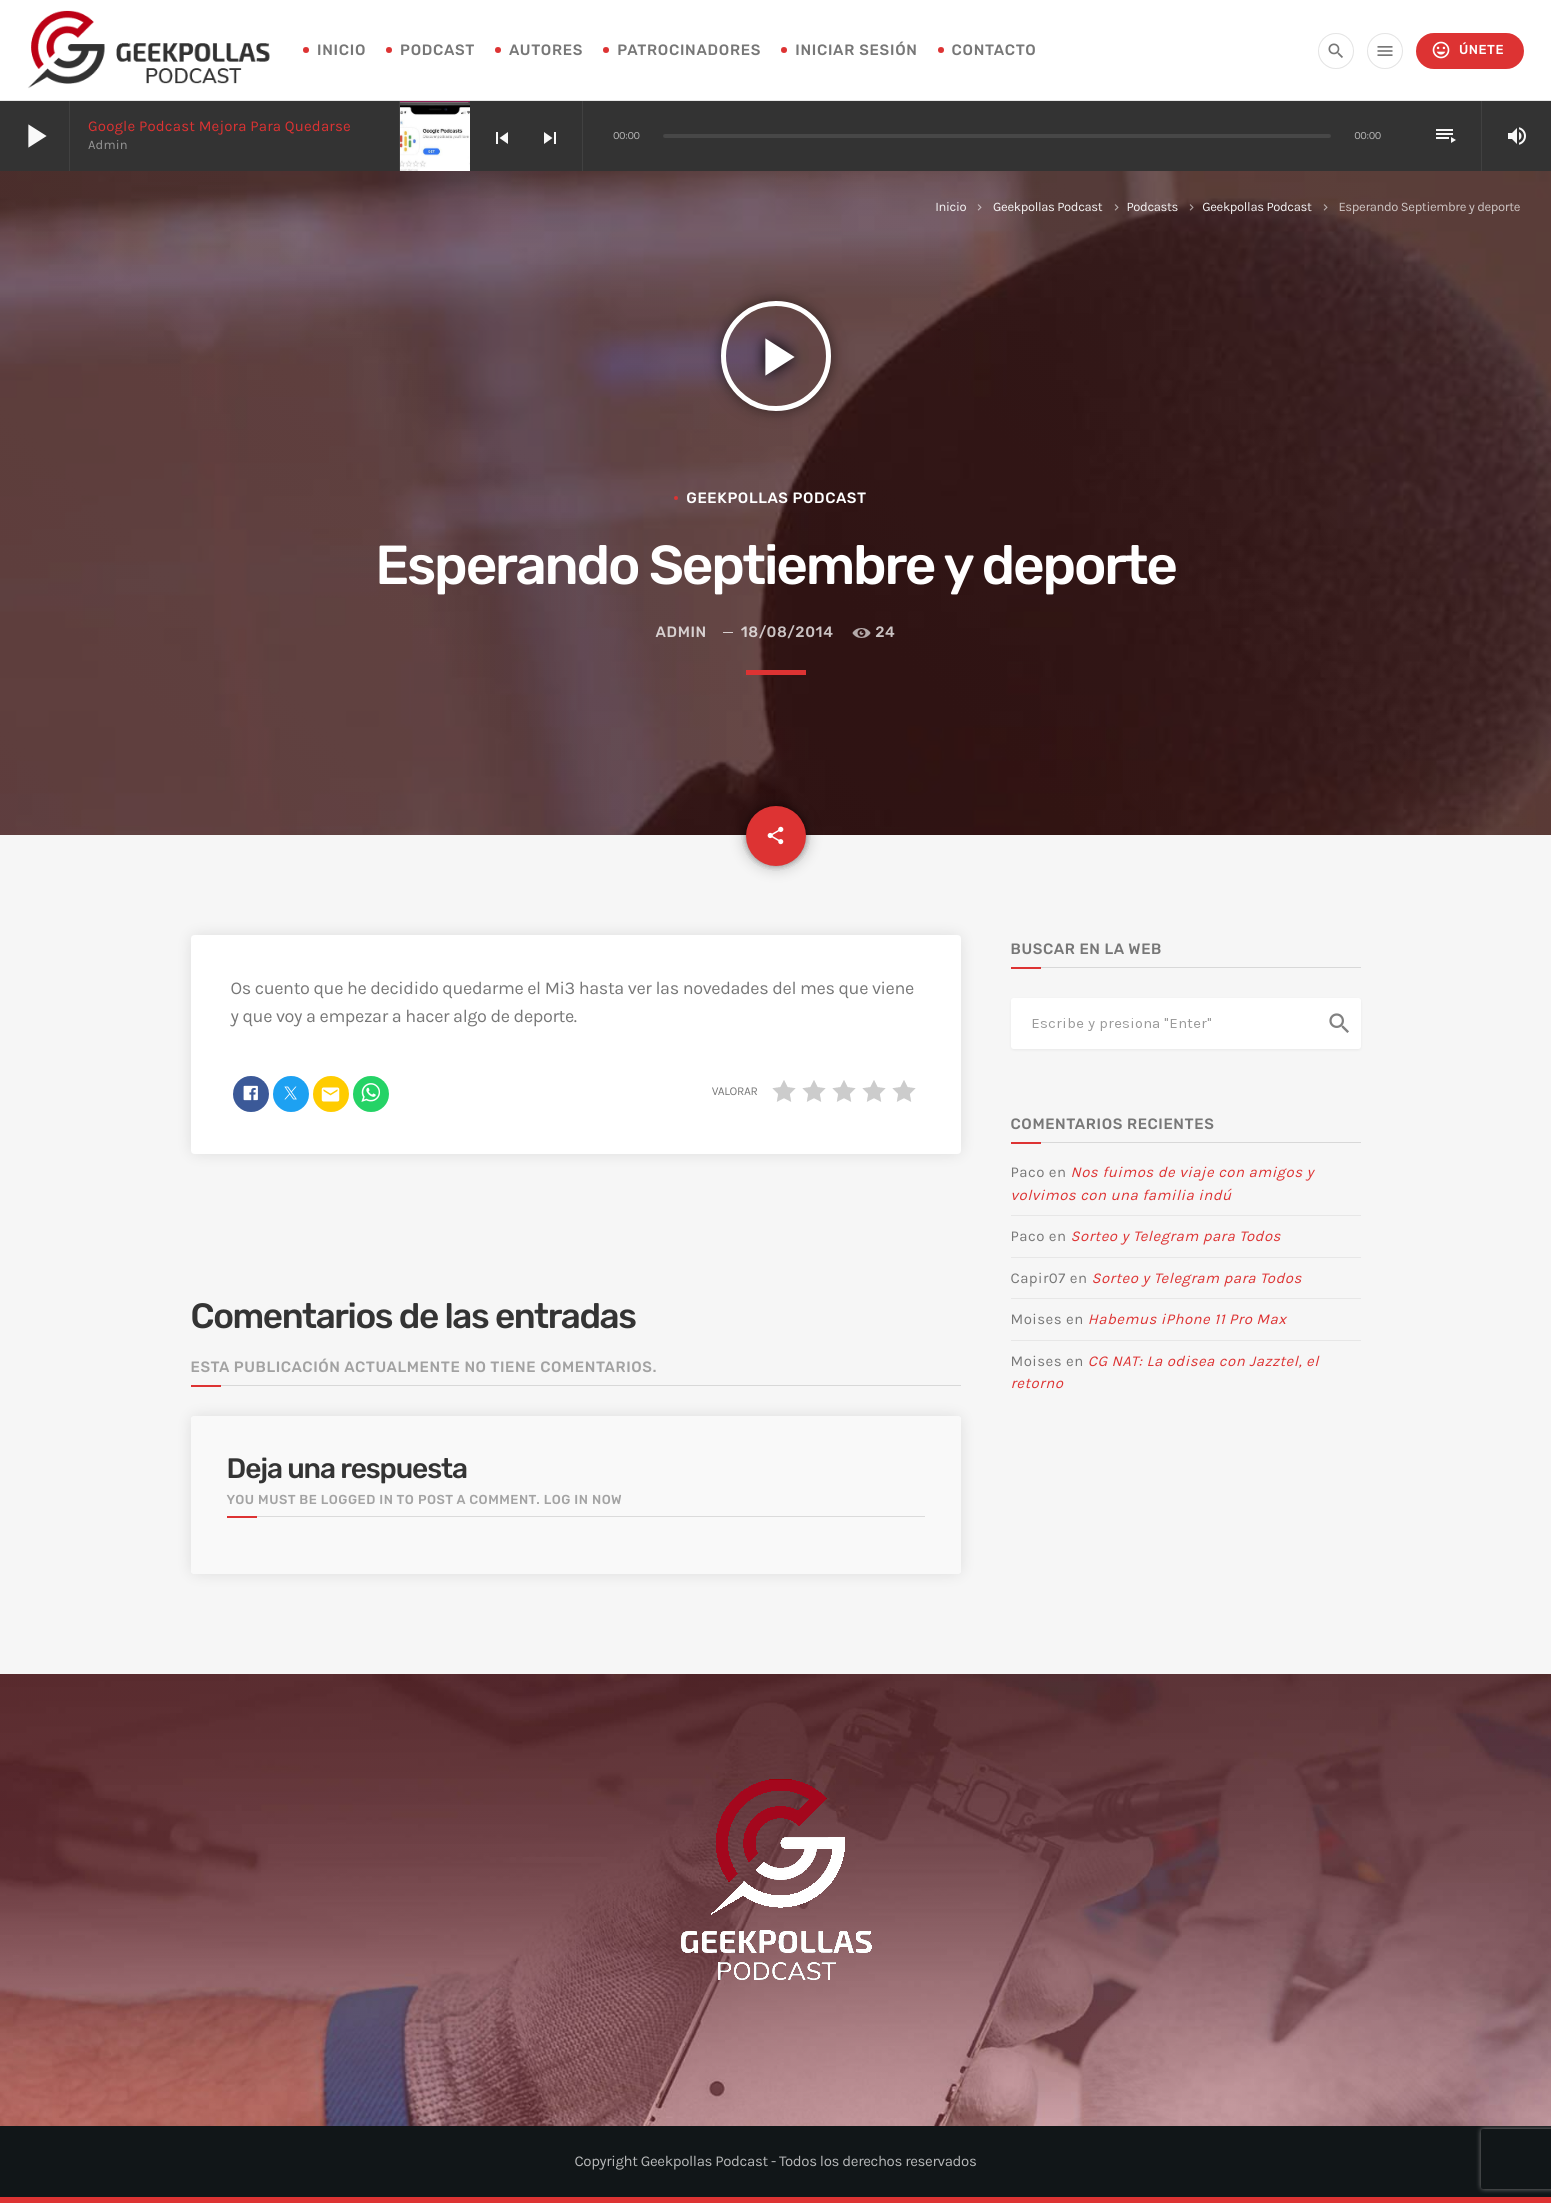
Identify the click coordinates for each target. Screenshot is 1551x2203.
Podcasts (1153, 207)
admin (681, 632)
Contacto (994, 50)
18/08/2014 (787, 632)
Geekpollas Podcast (1047, 207)
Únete (1467, 50)
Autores (546, 50)
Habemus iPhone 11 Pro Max (1187, 1319)
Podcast (437, 50)
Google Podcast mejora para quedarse (219, 126)
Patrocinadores (689, 50)
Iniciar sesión (856, 50)
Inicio (950, 207)
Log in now (583, 1500)
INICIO (341, 50)
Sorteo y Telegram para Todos (1176, 1236)
